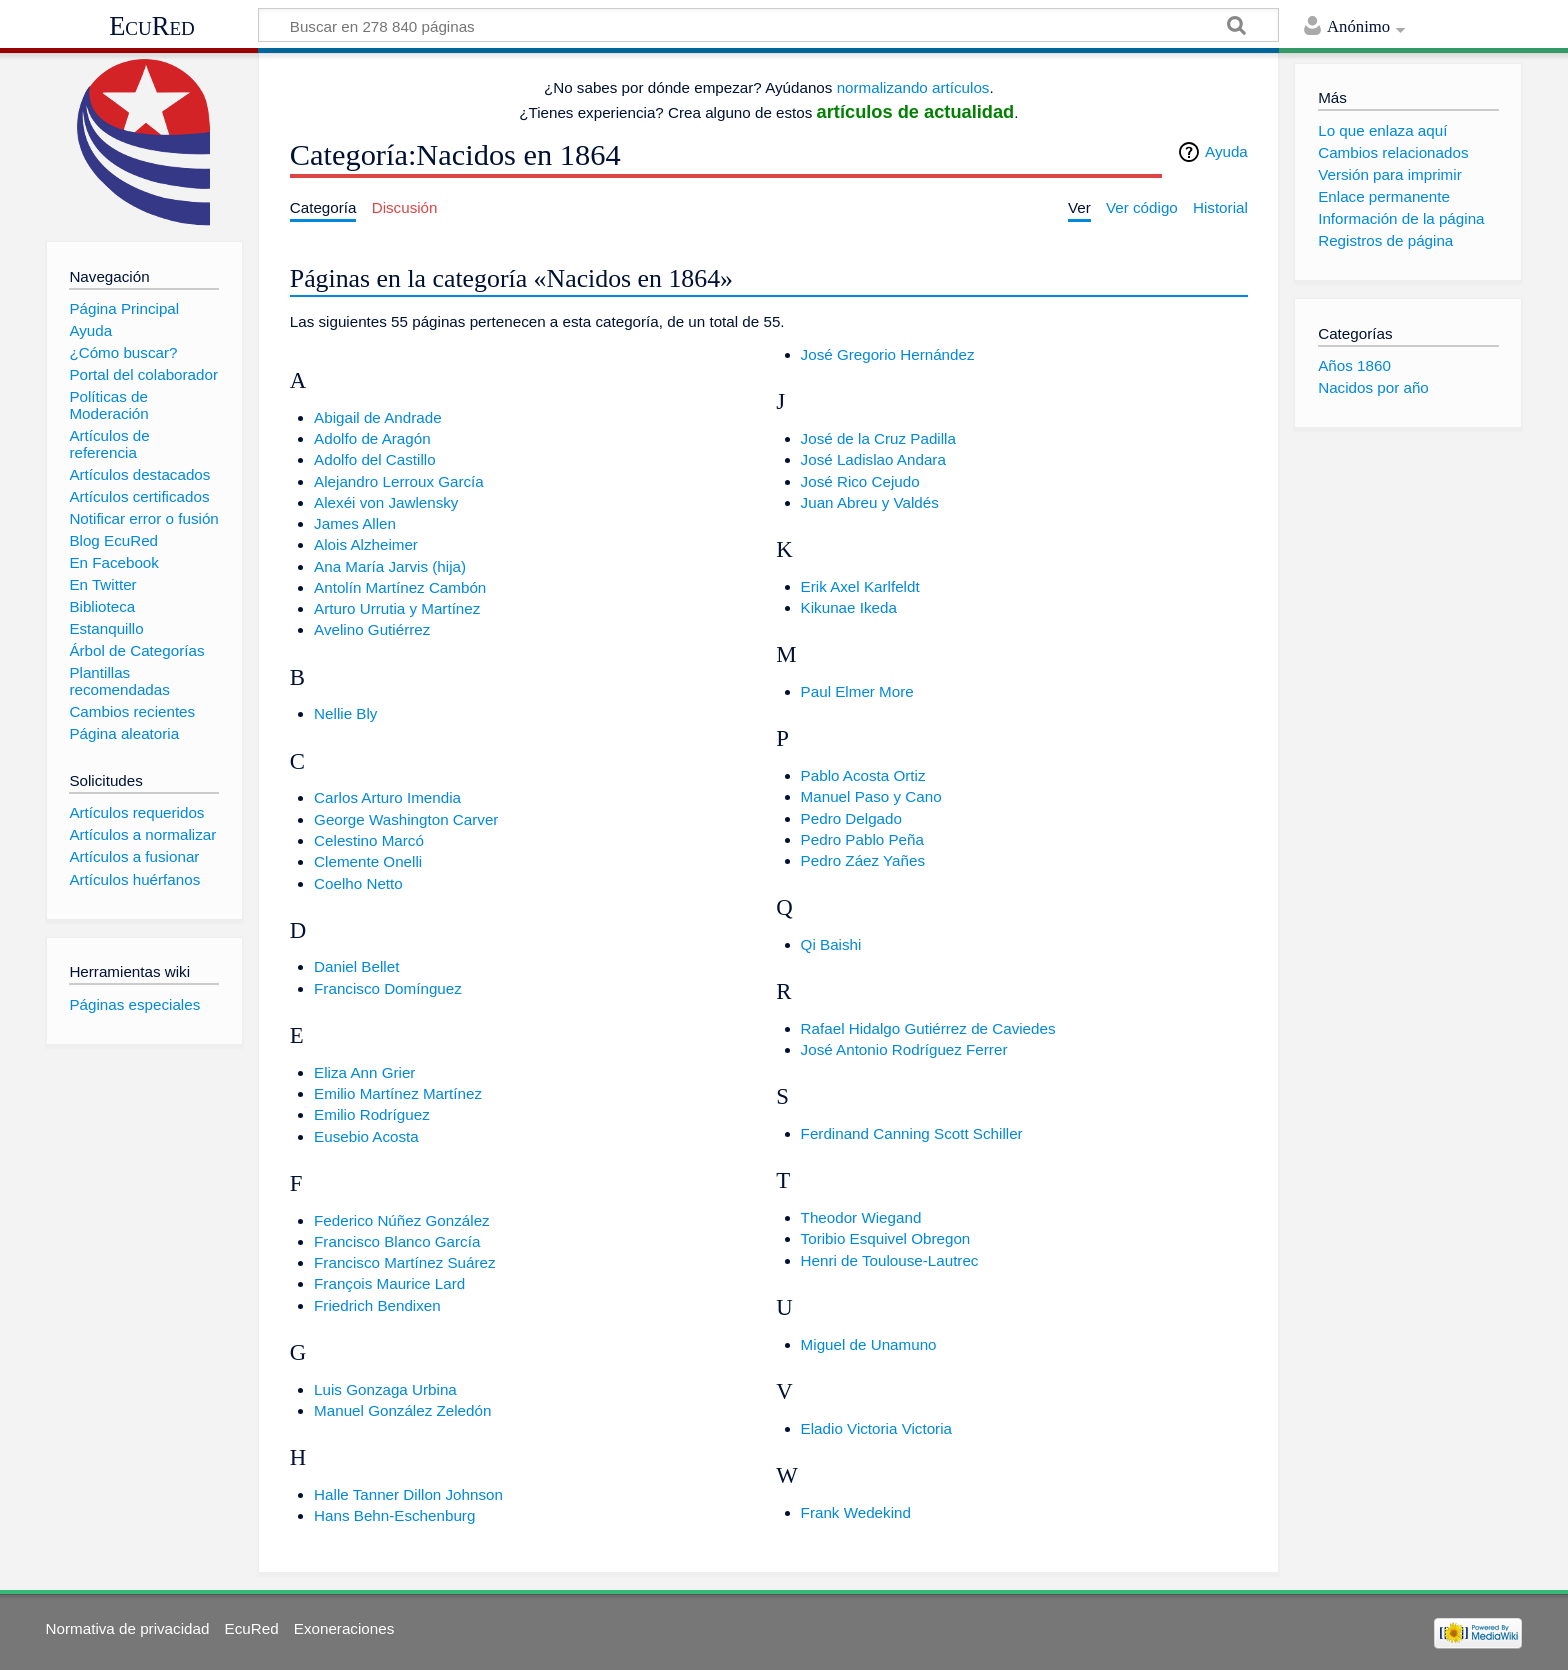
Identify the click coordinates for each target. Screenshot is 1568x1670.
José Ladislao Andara (873, 459)
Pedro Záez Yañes (863, 860)
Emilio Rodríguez (372, 1114)
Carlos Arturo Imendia (387, 797)
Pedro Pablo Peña (862, 839)
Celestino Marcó (369, 840)
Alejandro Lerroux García (399, 481)
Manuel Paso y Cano (871, 796)
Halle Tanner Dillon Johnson (408, 1494)
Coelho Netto (358, 883)
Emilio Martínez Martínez (398, 1093)
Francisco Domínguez (388, 988)
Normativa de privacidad (128, 1628)
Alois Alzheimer (366, 544)
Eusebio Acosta (366, 1136)
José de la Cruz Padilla (878, 438)
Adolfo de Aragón (372, 438)
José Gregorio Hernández (888, 354)
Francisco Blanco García (397, 1241)
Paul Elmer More (857, 691)
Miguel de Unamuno (869, 1344)
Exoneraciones (344, 1628)
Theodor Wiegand (861, 1217)
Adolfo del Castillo (375, 459)
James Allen (355, 523)
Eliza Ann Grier (364, 1072)
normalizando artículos (913, 87)
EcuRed (152, 26)
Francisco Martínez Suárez (404, 1262)
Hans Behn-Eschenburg (394, 1515)
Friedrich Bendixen (377, 1305)
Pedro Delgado (851, 818)
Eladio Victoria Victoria (876, 1428)
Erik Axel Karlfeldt (860, 586)
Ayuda (1226, 151)
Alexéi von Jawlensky (386, 502)
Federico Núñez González (402, 1220)
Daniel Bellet (356, 966)
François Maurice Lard (389, 1283)
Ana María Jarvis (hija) (390, 566)
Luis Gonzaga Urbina (385, 1389)
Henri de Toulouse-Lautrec (890, 1260)
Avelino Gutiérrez (372, 629)
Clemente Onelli (368, 861)
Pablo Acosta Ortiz (863, 775)
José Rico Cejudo (860, 481)
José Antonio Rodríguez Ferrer (904, 1049)
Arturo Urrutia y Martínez (397, 608)
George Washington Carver (406, 819)
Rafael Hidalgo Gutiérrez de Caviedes (928, 1028)
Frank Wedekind (856, 1512)
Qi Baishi (831, 944)
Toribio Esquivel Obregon (886, 1238)
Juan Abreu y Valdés (870, 502)
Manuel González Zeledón (402, 1410)
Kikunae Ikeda (849, 607)
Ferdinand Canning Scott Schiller (912, 1133)
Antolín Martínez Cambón (400, 587)
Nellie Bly (345, 713)
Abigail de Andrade (378, 417)
